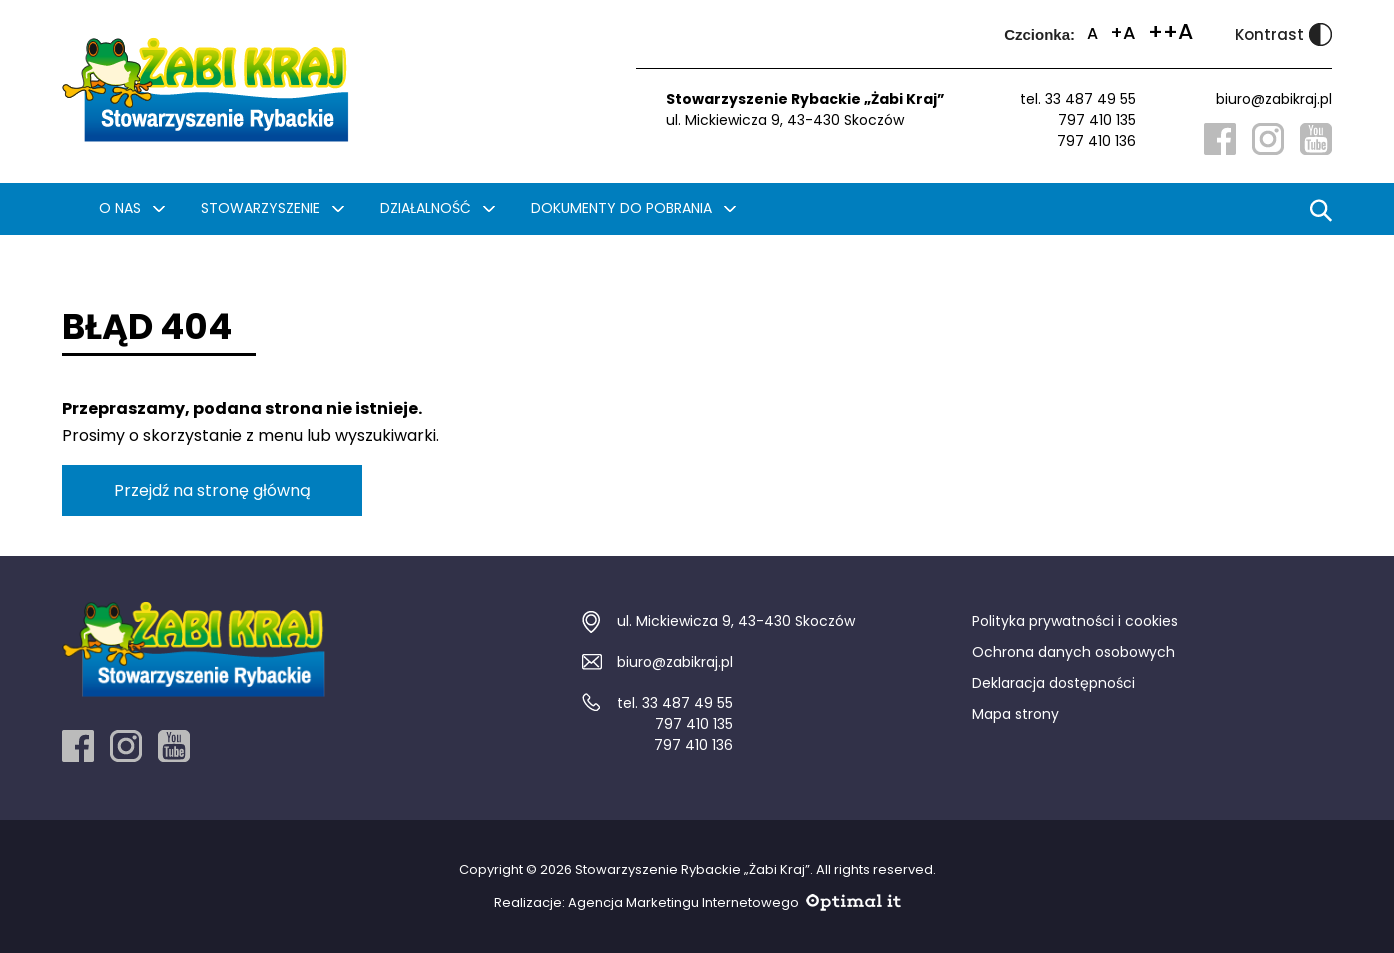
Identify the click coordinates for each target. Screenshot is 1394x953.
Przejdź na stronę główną (212, 490)
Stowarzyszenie (260, 208)
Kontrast (1283, 34)
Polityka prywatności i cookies (1075, 621)
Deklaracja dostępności (1053, 683)
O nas (120, 208)
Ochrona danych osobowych (1073, 652)
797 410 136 (1096, 141)
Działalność (425, 208)
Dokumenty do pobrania (621, 208)
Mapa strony (1015, 714)
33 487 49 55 (1090, 99)
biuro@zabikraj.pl (1274, 99)
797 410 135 (1097, 120)
